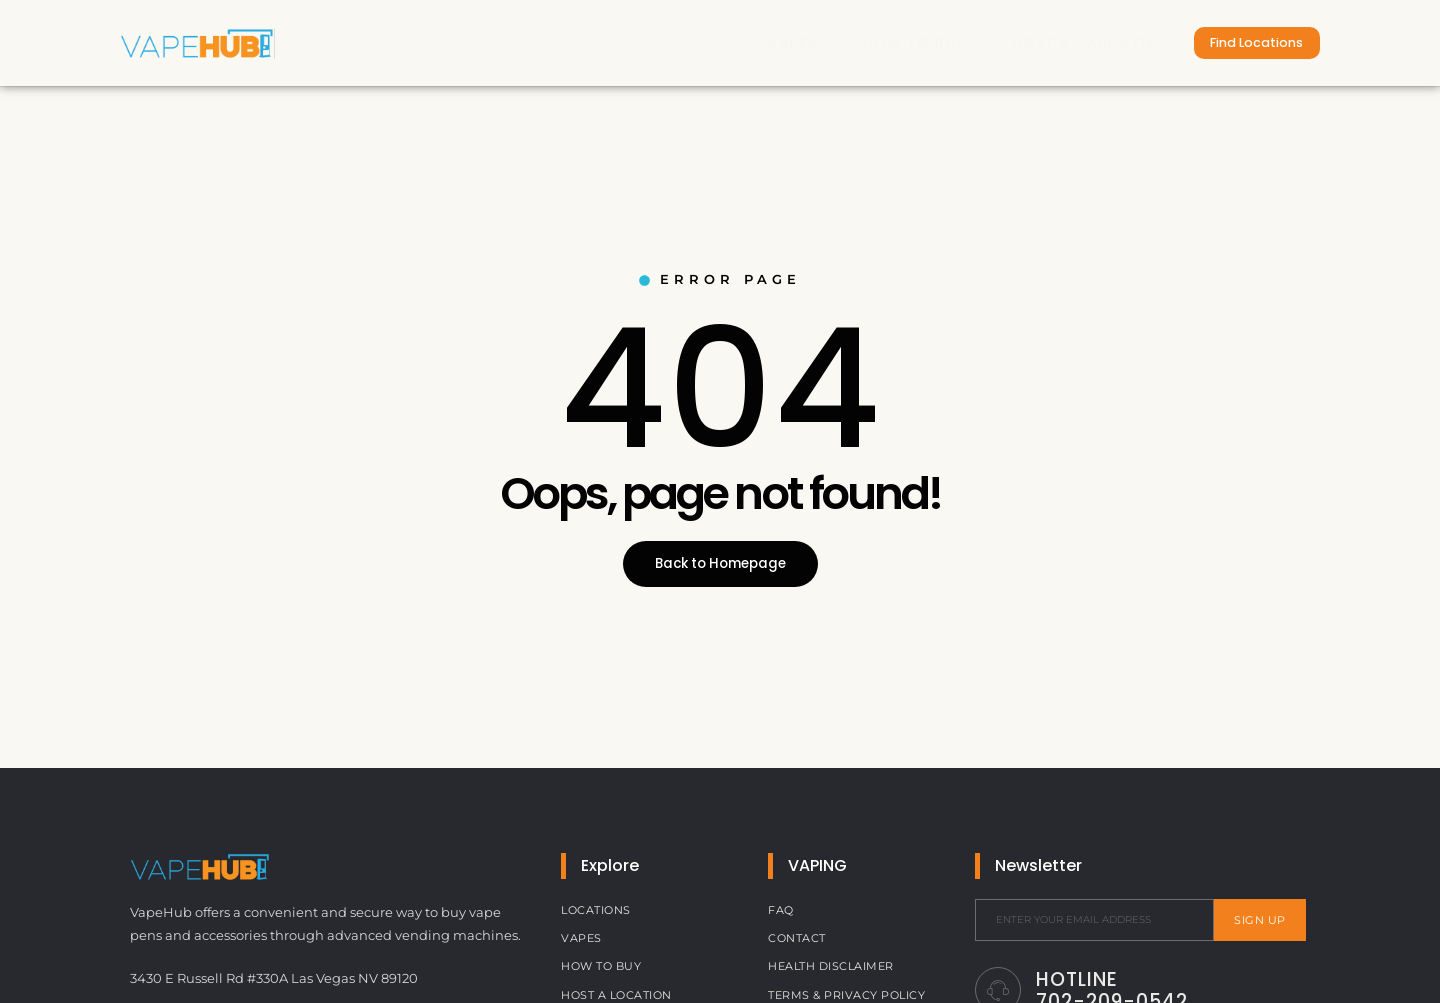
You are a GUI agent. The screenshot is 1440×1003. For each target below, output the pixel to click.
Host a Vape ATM (1060, 42)
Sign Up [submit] (1260, 920)
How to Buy (888, 42)
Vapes (763, 42)
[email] (1094, 920)
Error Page (720, 279)
